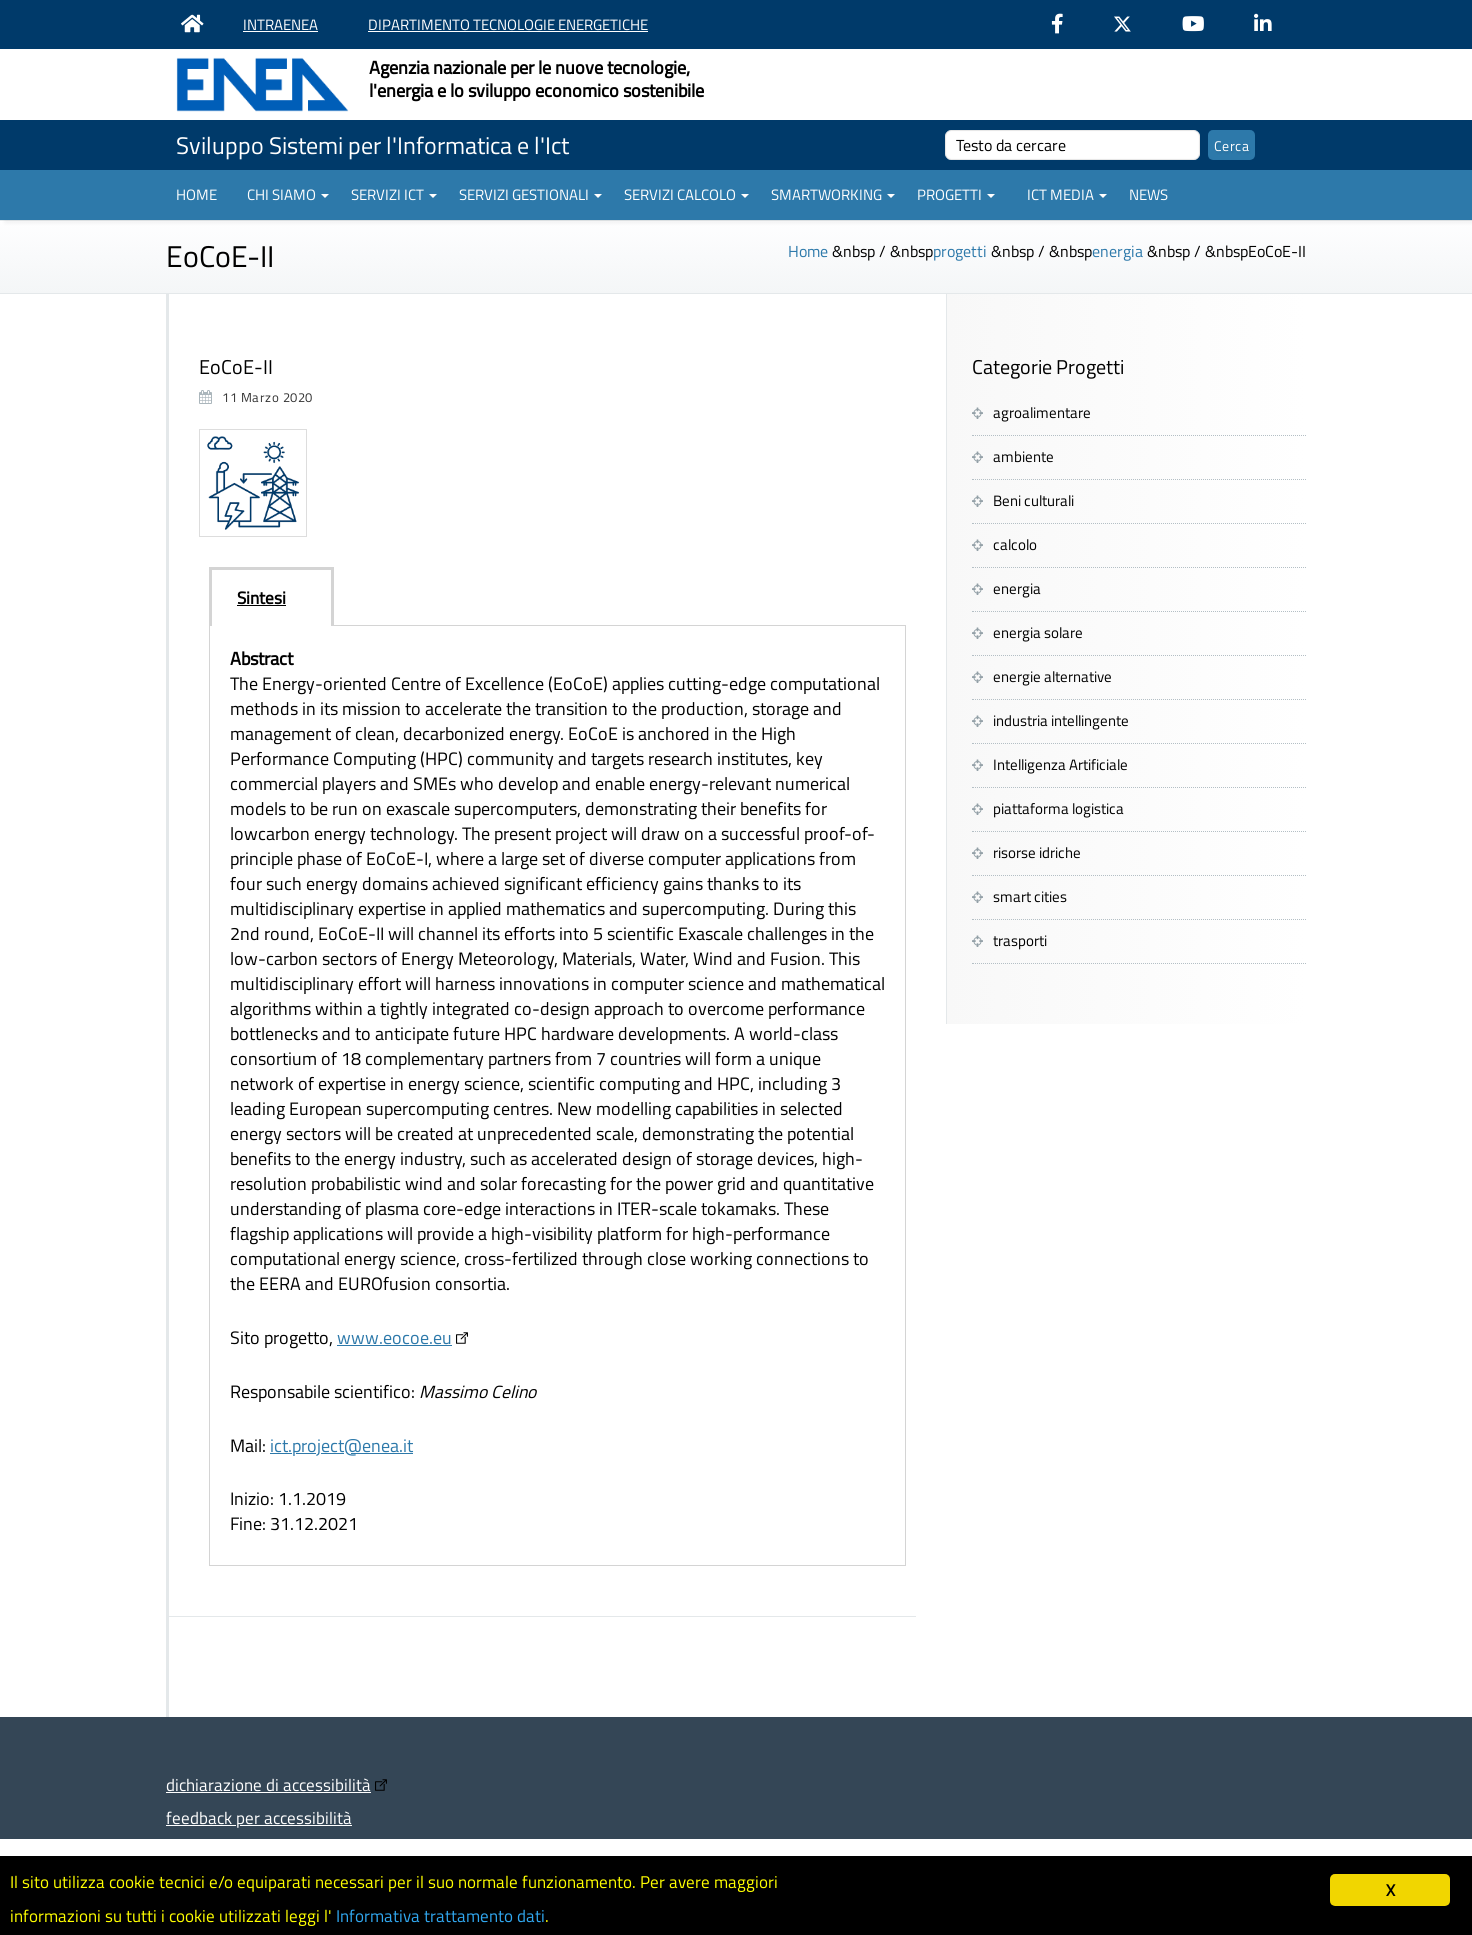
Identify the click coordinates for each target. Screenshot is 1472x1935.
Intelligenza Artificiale (1060, 764)
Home (196, 194)
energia (1117, 251)
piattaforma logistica (1058, 808)
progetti (960, 251)
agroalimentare (1042, 412)
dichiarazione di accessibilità (268, 1784)
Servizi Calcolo (686, 194)
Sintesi (261, 597)
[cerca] (1072, 145)
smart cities (1030, 896)
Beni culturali (1033, 500)
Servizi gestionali (530, 194)
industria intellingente (1061, 720)
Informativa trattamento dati (440, 1916)
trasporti (1020, 940)
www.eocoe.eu (394, 1337)
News (1148, 194)
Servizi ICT (394, 194)
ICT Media (1067, 194)
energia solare (1038, 632)
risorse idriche (1037, 852)
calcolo (1015, 544)
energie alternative (1052, 676)
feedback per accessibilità (259, 1817)
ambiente (1023, 456)
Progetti (956, 194)
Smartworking (833, 194)
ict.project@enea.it (341, 1445)
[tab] (271, 597)
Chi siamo (288, 194)
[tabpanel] (557, 1096)
